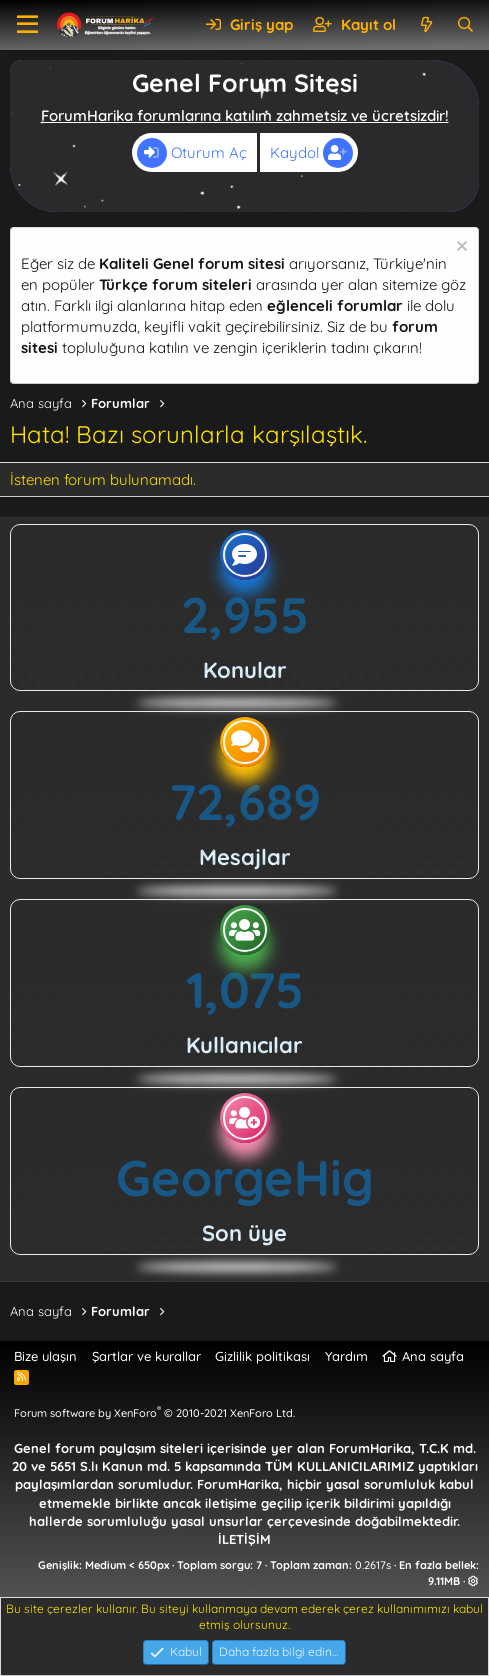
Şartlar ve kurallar (146, 1356)
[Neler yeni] (425, 24)
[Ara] (465, 24)
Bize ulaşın (45, 1356)
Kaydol (311, 153)
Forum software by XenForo (154, 1413)
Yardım (346, 1356)
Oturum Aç (192, 153)
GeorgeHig (245, 1177)
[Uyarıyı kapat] (459, 248)
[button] (27, 25)
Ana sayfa (433, 1356)
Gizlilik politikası (262, 1356)
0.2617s (373, 1565)
